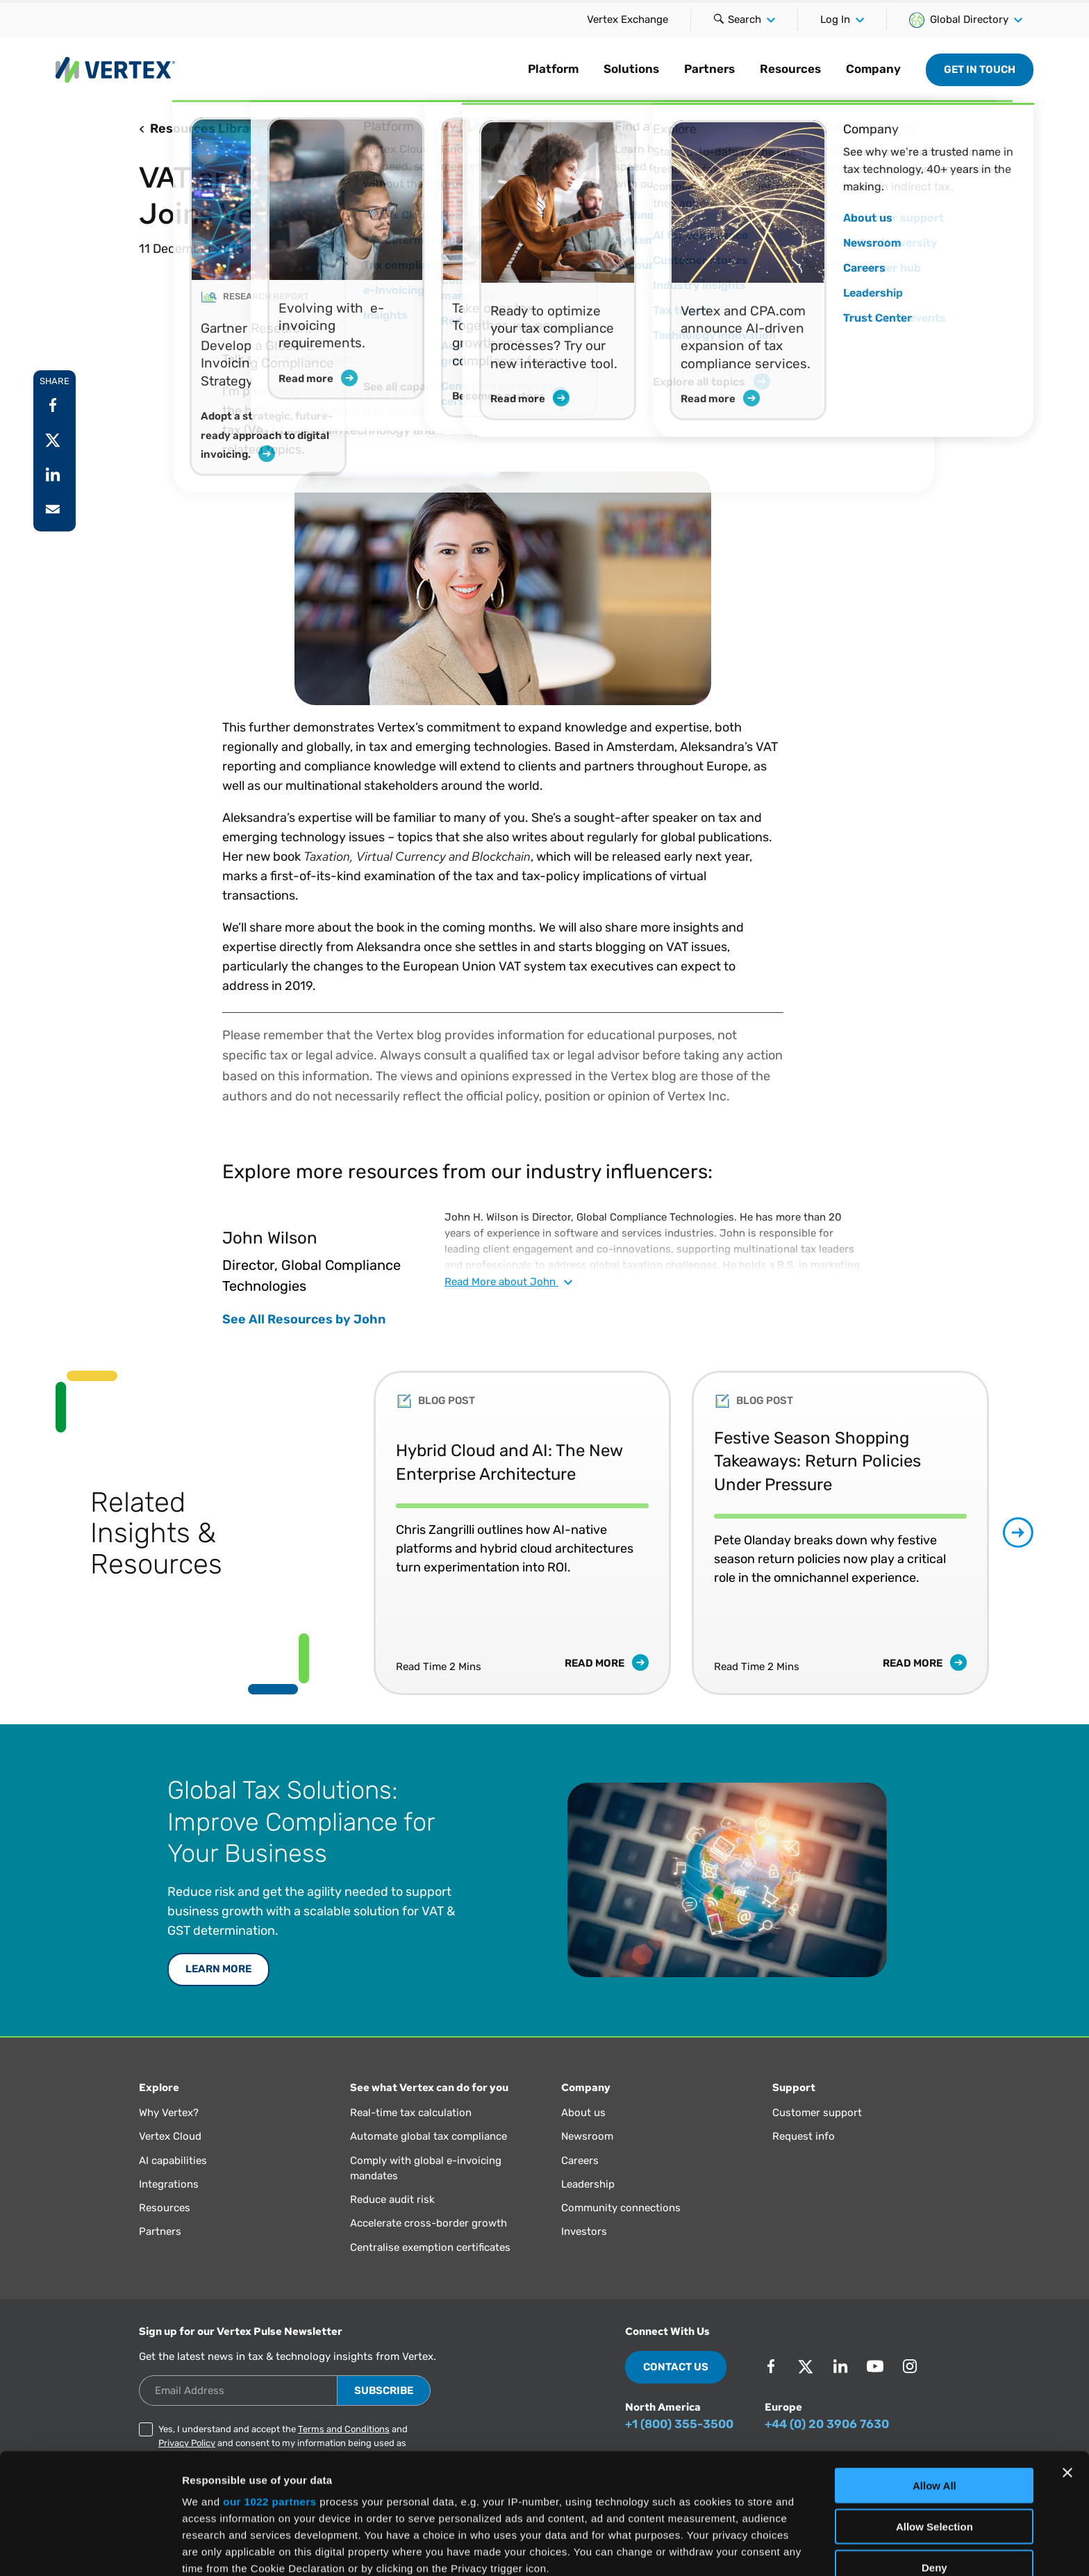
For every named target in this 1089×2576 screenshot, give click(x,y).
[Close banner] (1067, 2360)
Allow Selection (934, 2413)
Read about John (508, 1281)
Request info (803, 2136)
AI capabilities (173, 2160)
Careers (580, 2160)
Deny (934, 2454)
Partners (709, 69)
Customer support (817, 2112)
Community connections (621, 2208)
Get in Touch (979, 69)
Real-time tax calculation (411, 2112)
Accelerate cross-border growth (428, 2223)
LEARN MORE (218, 1969)
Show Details (730, 2548)
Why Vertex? (169, 2112)
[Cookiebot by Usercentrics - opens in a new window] (90, 2548)
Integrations (169, 2184)
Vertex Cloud (170, 2136)
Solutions (631, 69)
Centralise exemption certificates (430, 2247)
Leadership (588, 2184)
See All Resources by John (303, 1319)
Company (873, 69)
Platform (553, 69)
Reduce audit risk (392, 2199)
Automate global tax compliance (428, 2136)
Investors (584, 2231)
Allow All (934, 2373)
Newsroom (587, 2136)
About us (583, 2112)
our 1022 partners (269, 2389)
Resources (790, 69)
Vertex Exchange (627, 19)
